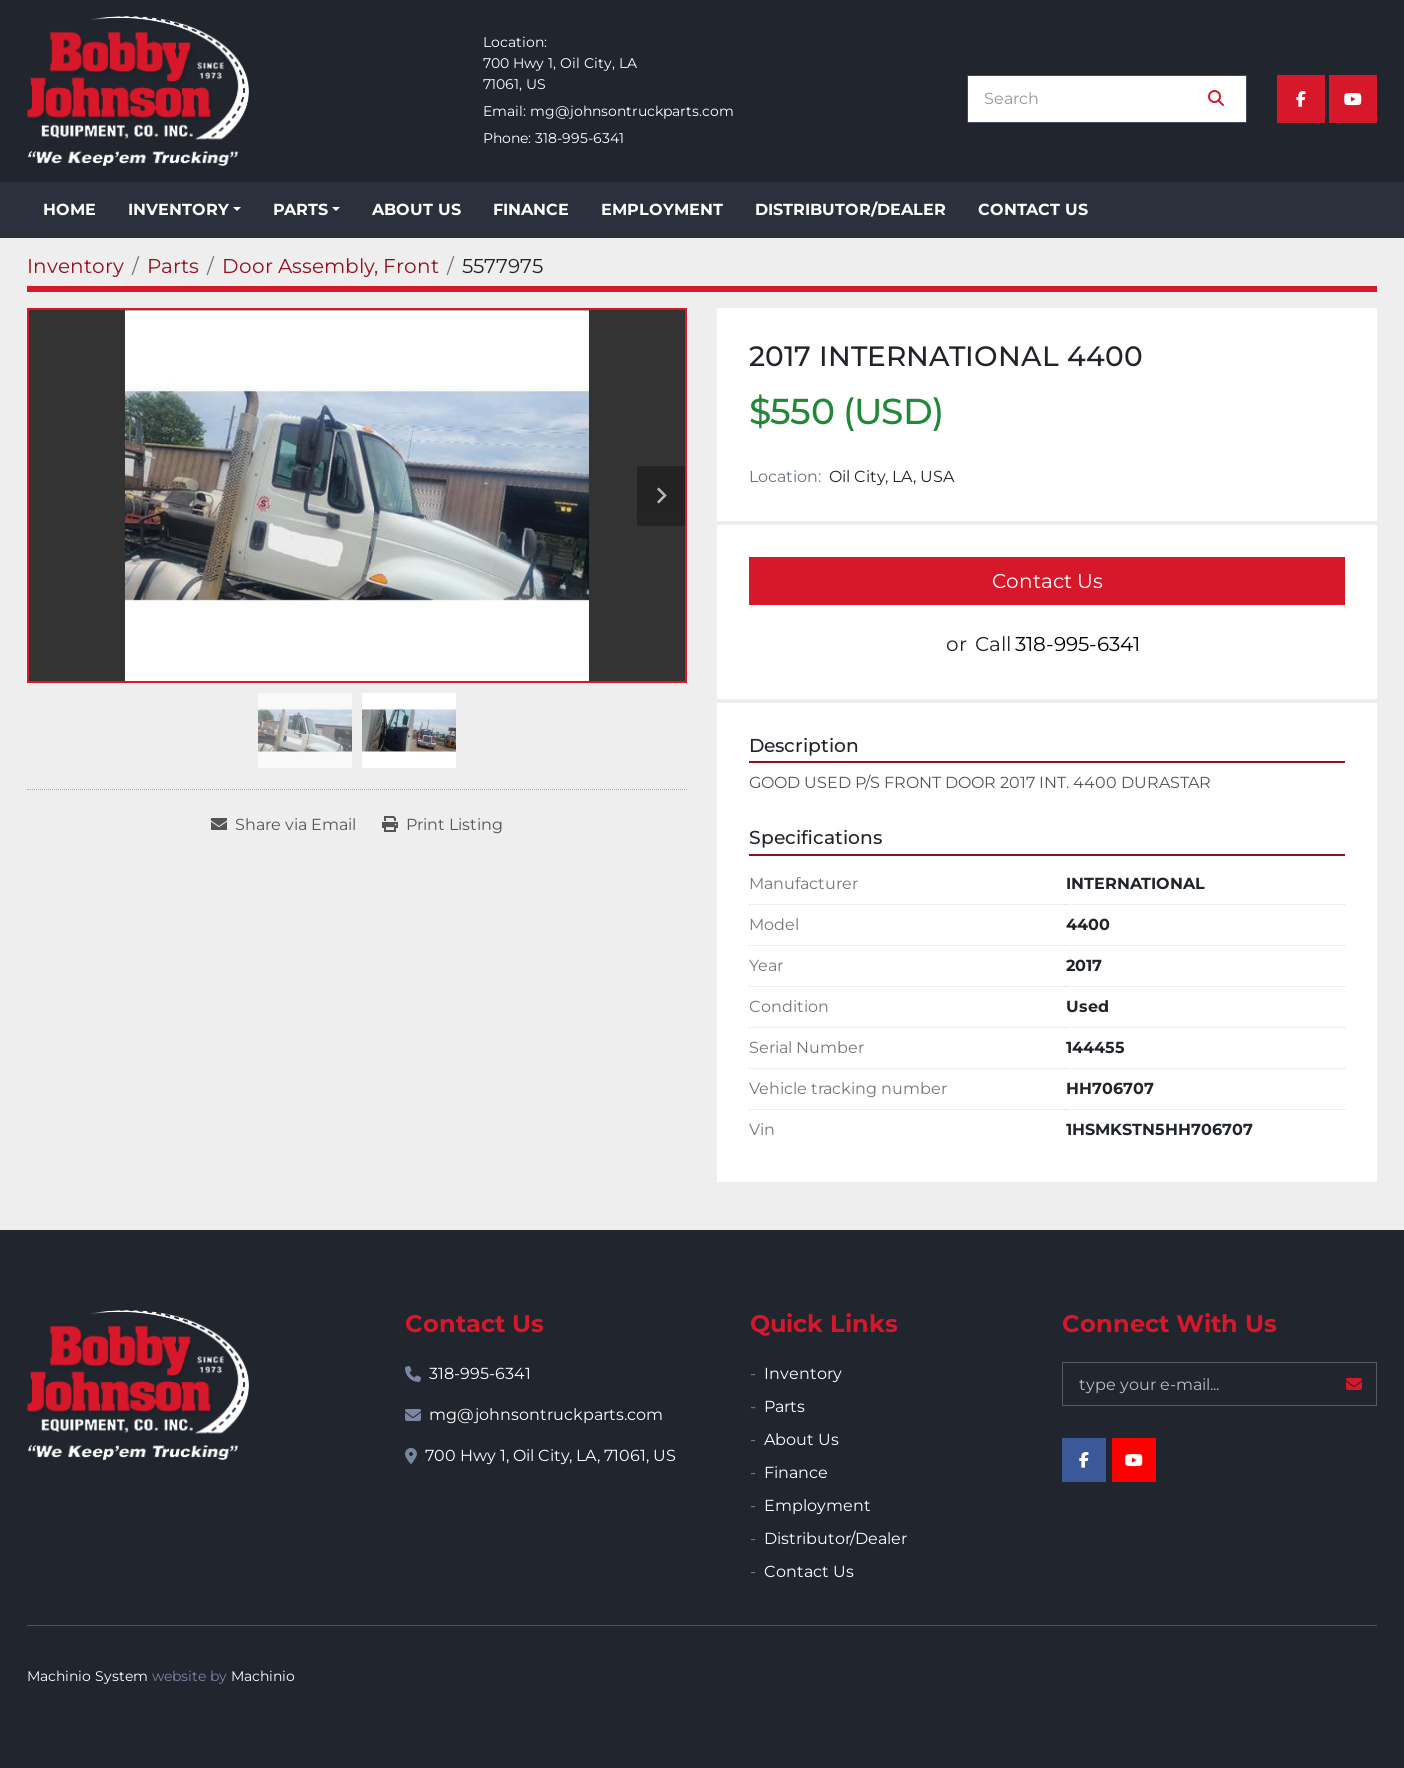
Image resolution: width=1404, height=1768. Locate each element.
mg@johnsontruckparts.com (632, 111)
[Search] (1093, 99)
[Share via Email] (283, 825)
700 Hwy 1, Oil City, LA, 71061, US (550, 1455)
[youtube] (1353, 99)
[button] (184, 210)
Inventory (178, 209)
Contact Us (1033, 209)
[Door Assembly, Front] (330, 266)
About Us (416, 209)
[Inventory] (75, 266)
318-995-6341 (579, 138)
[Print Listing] (442, 825)
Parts (300, 209)
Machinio (263, 1676)
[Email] (1219, 1384)
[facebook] (1301, 99)
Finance (531, 209)
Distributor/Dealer (850, 209)
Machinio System (87, 1676)
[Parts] (173, 266)
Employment (662, 209)
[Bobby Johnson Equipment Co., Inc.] (138, 1385)
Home (69, 209)
